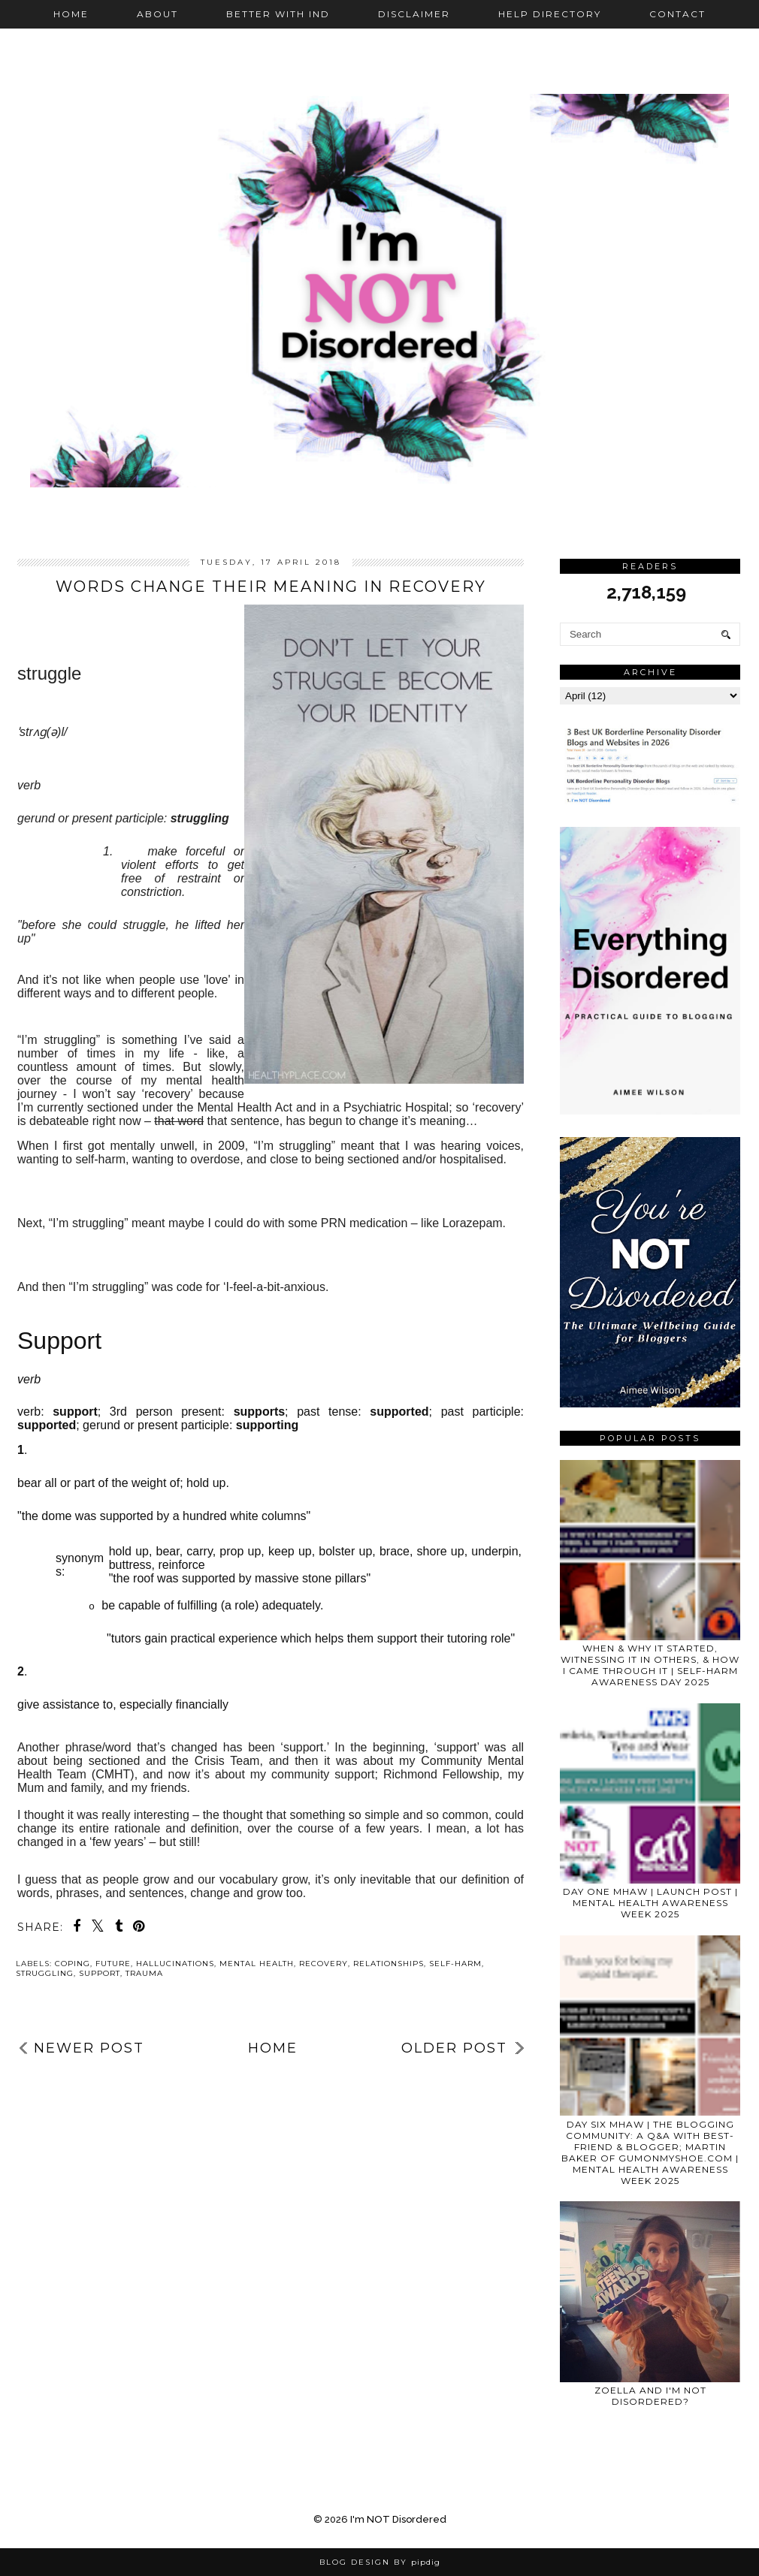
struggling (45, 1973)
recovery (323, 1963)
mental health (256, 1963)
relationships (388, 1963)
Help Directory (549, 14)
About (157, 14)
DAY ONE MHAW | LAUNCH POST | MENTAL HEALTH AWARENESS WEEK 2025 (650, 1903)
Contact (677, 14)
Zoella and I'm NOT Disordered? (650, 2395)
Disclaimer (414, 14)
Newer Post (89, 2048)
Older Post (454, 2048)
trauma (144, 1973)
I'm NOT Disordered (398, 2519)
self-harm (455, 1963)
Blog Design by (379, 2562)
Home (71, 14)
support (99, 1973)
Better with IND (278, 14)
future (113, 1963)
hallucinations (175, 1963)
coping (72, 1963)
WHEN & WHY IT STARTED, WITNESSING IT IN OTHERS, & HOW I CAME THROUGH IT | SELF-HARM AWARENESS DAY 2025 (650, 1665)
